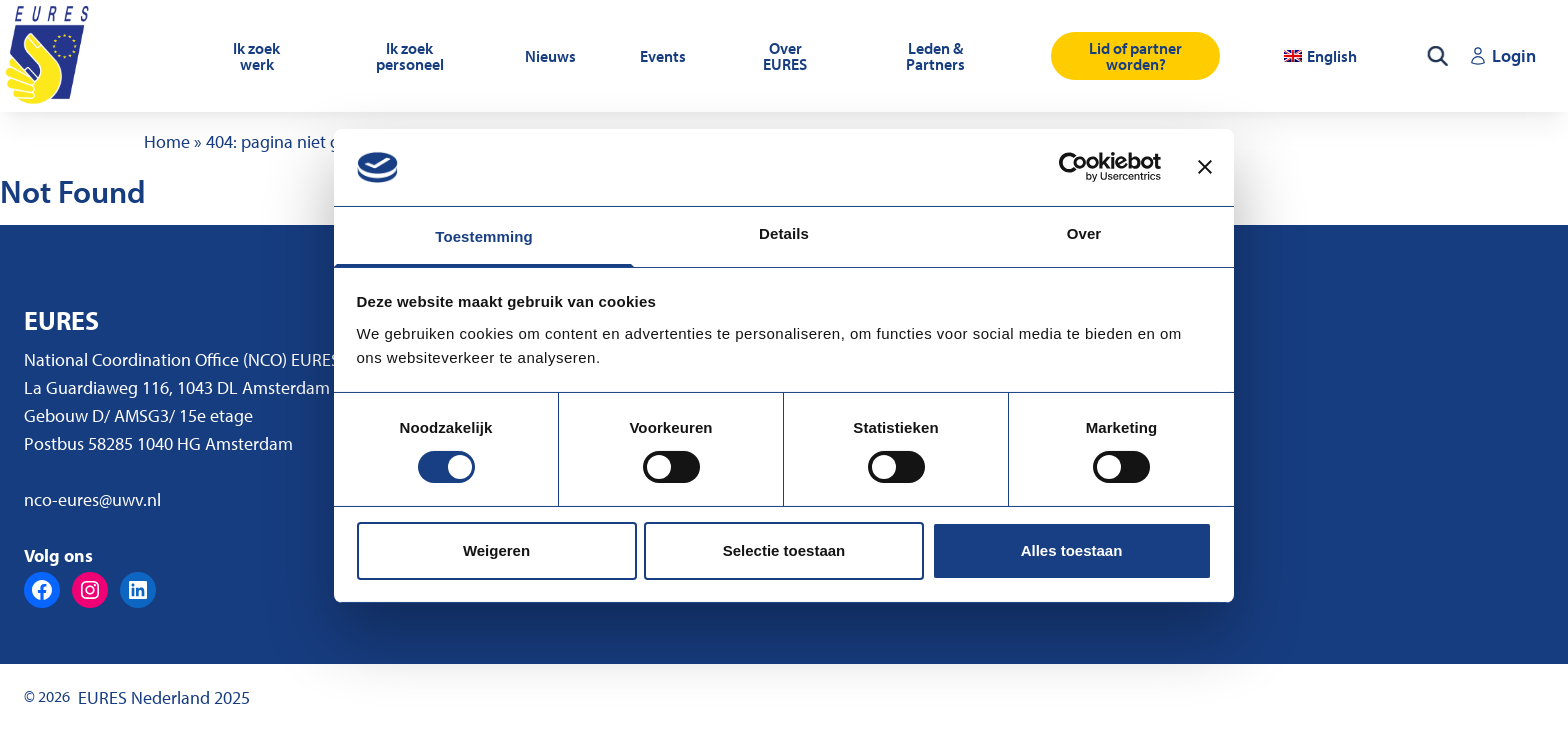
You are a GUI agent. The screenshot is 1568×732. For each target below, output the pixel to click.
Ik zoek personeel (410, 56)
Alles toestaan (1072, 550)
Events (663, 56)
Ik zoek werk (256, 56)
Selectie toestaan (784, 550)
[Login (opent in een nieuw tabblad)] (1502, 56)
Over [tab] (1084, 233)
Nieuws (550, 56)
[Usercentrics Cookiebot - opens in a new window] (1073, 167)
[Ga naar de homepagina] (49, 56)
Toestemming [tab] (484, 236)
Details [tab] (784, 233)
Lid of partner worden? (1135, 56)
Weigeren (496, 550)
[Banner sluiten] (1205, 167)
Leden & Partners (935, 56)
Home (167, 141)
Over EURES (785, 56)
